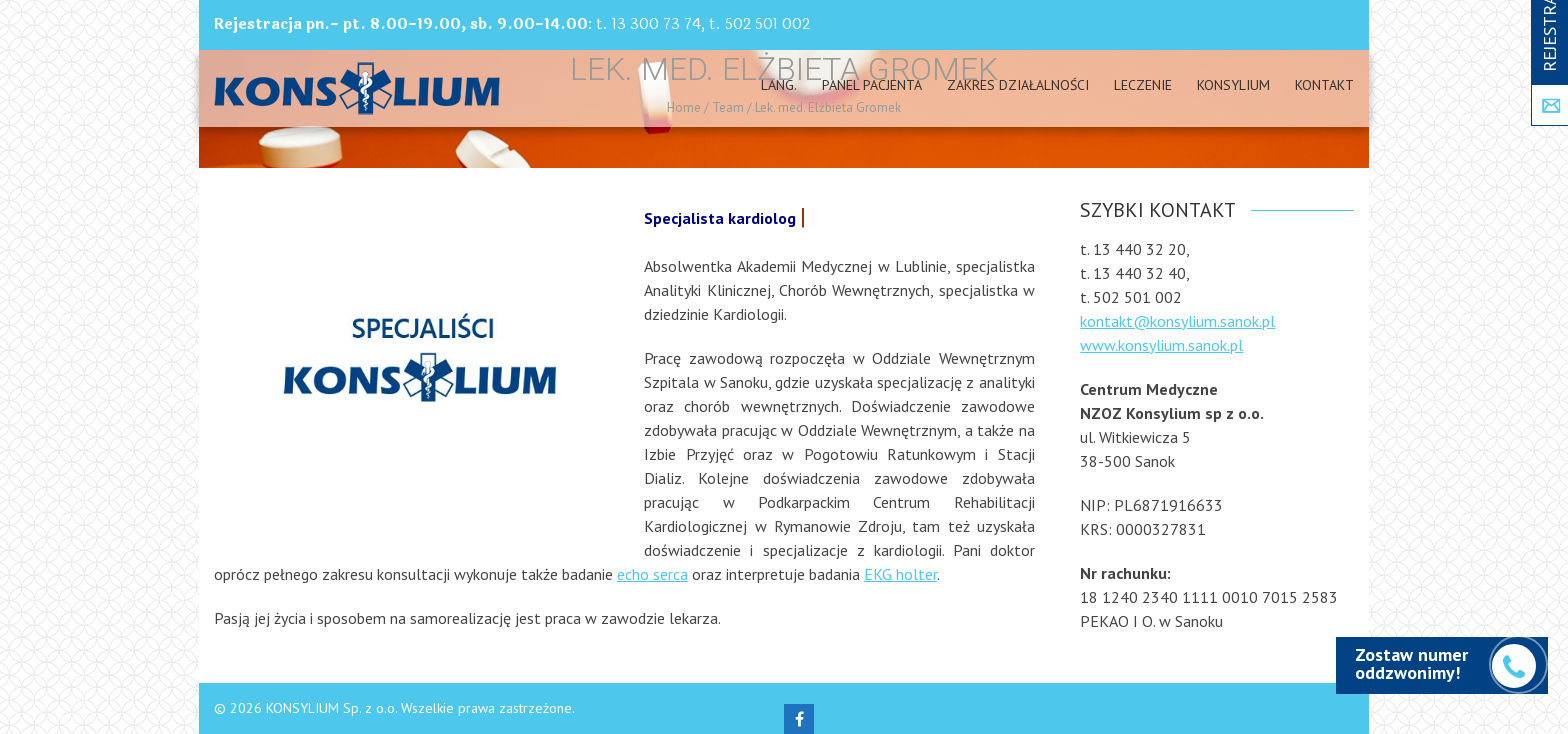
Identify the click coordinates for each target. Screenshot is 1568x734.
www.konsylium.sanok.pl (1161, 345)
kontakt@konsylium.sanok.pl (1177, 321)
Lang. (779, 85)
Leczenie (1143, 85)
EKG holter (900, 574)
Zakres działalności (1018, 85)
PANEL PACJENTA (872, 85)
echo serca (652, 574)
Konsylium (1233, 85)
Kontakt (1324, 85)
